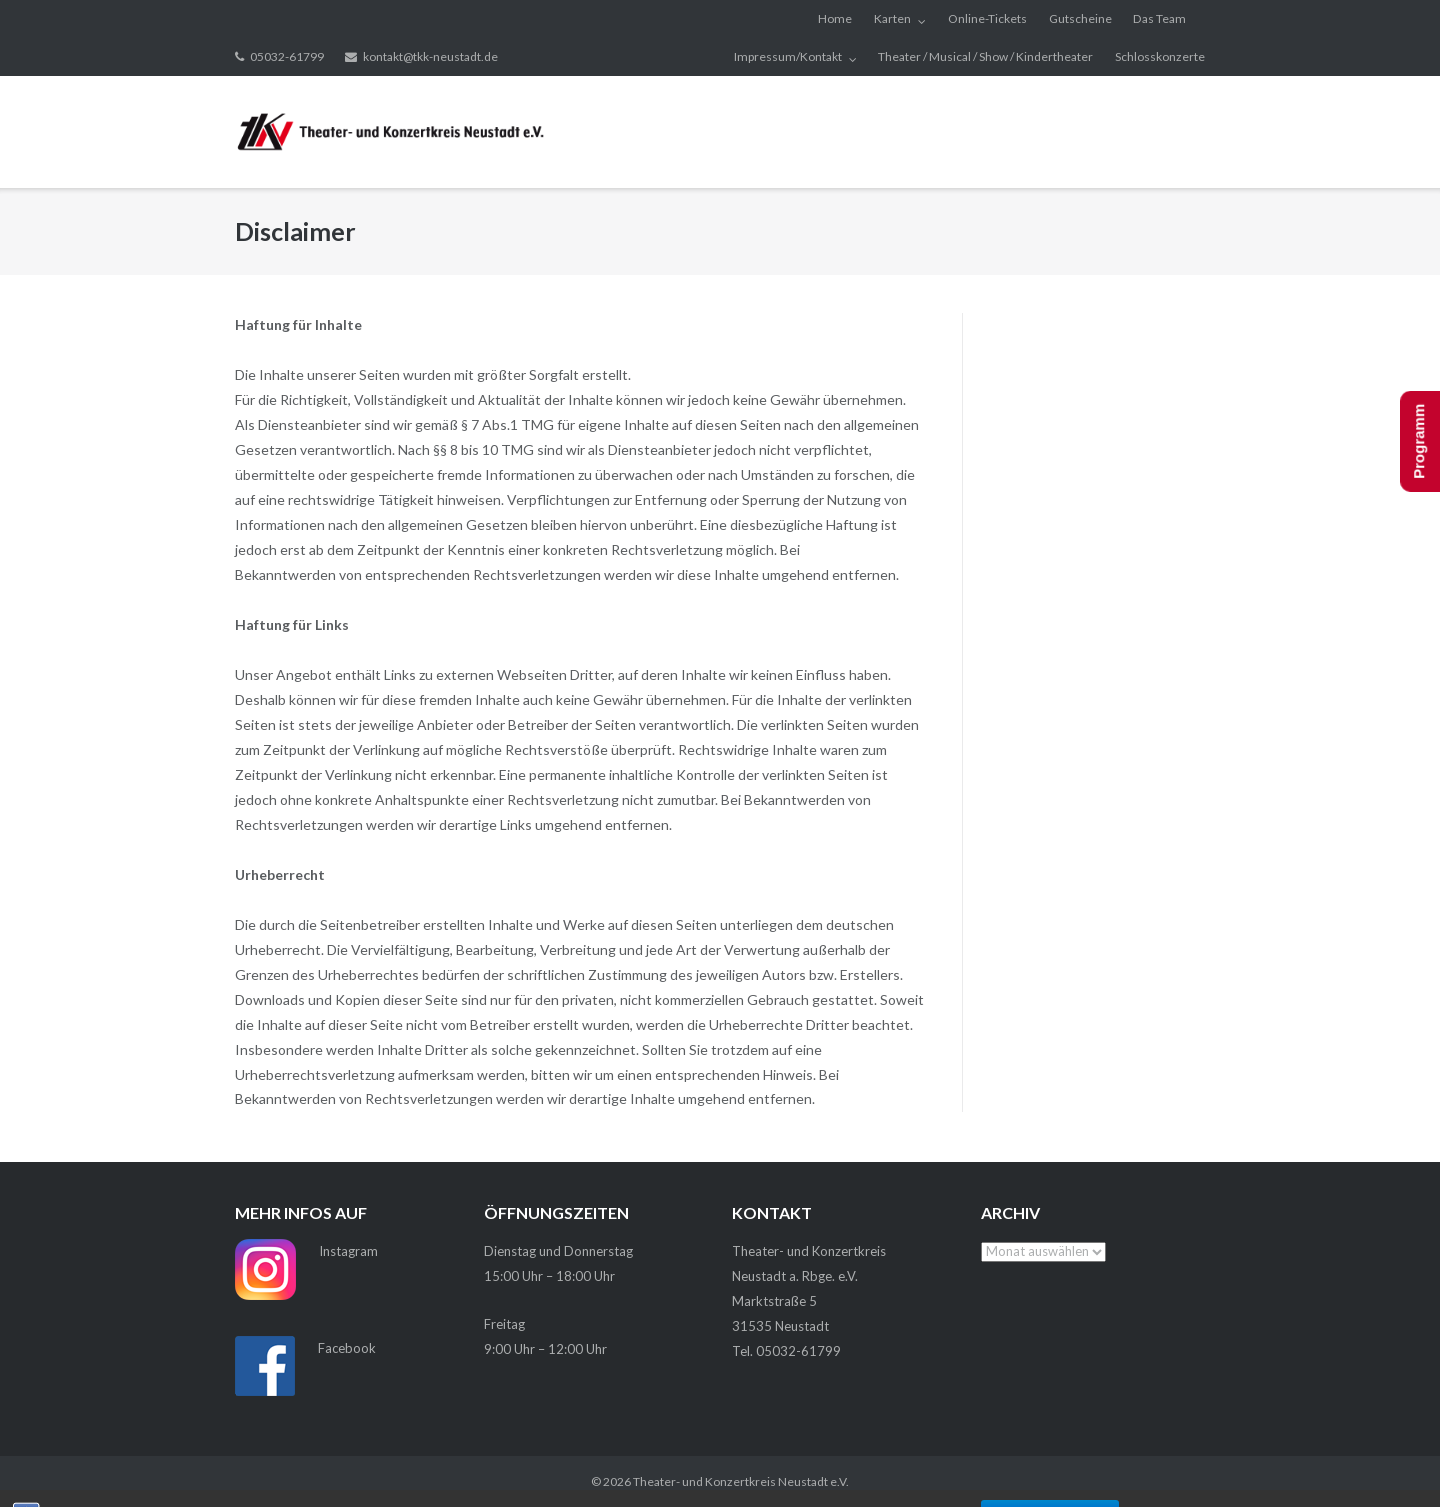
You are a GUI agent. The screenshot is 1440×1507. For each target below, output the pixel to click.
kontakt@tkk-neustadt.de (430, 56)
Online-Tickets (987, 18)
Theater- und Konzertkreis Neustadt (730, 1481)
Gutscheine (1080, 18)
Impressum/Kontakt (788, 56)
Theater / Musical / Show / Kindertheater (985, 56)
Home (835, 18)
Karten (892, 18)
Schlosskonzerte (1160, 56)
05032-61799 (287, 56)
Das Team (1159, 18)
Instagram (348, 1251)
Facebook (347, 1348)
